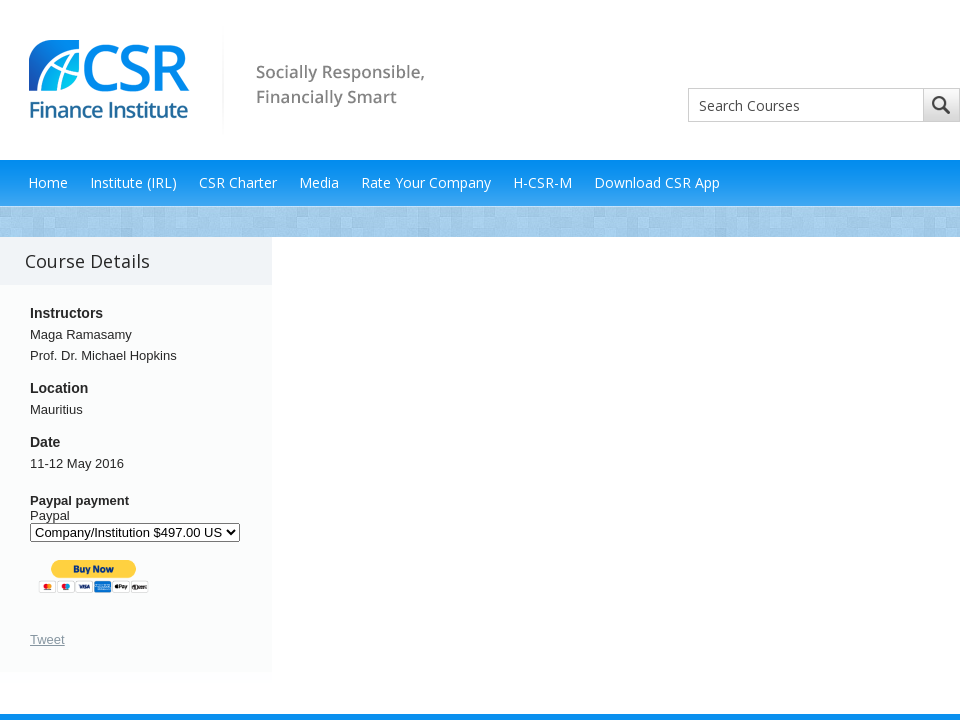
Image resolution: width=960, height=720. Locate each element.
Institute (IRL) (133, 182)
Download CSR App (657, 182)
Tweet (47, 639)
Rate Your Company (426, 182)
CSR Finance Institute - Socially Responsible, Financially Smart (220, 78)
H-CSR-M (542, 182)
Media (319, 182)
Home (48, 182)
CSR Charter (238, 182)
